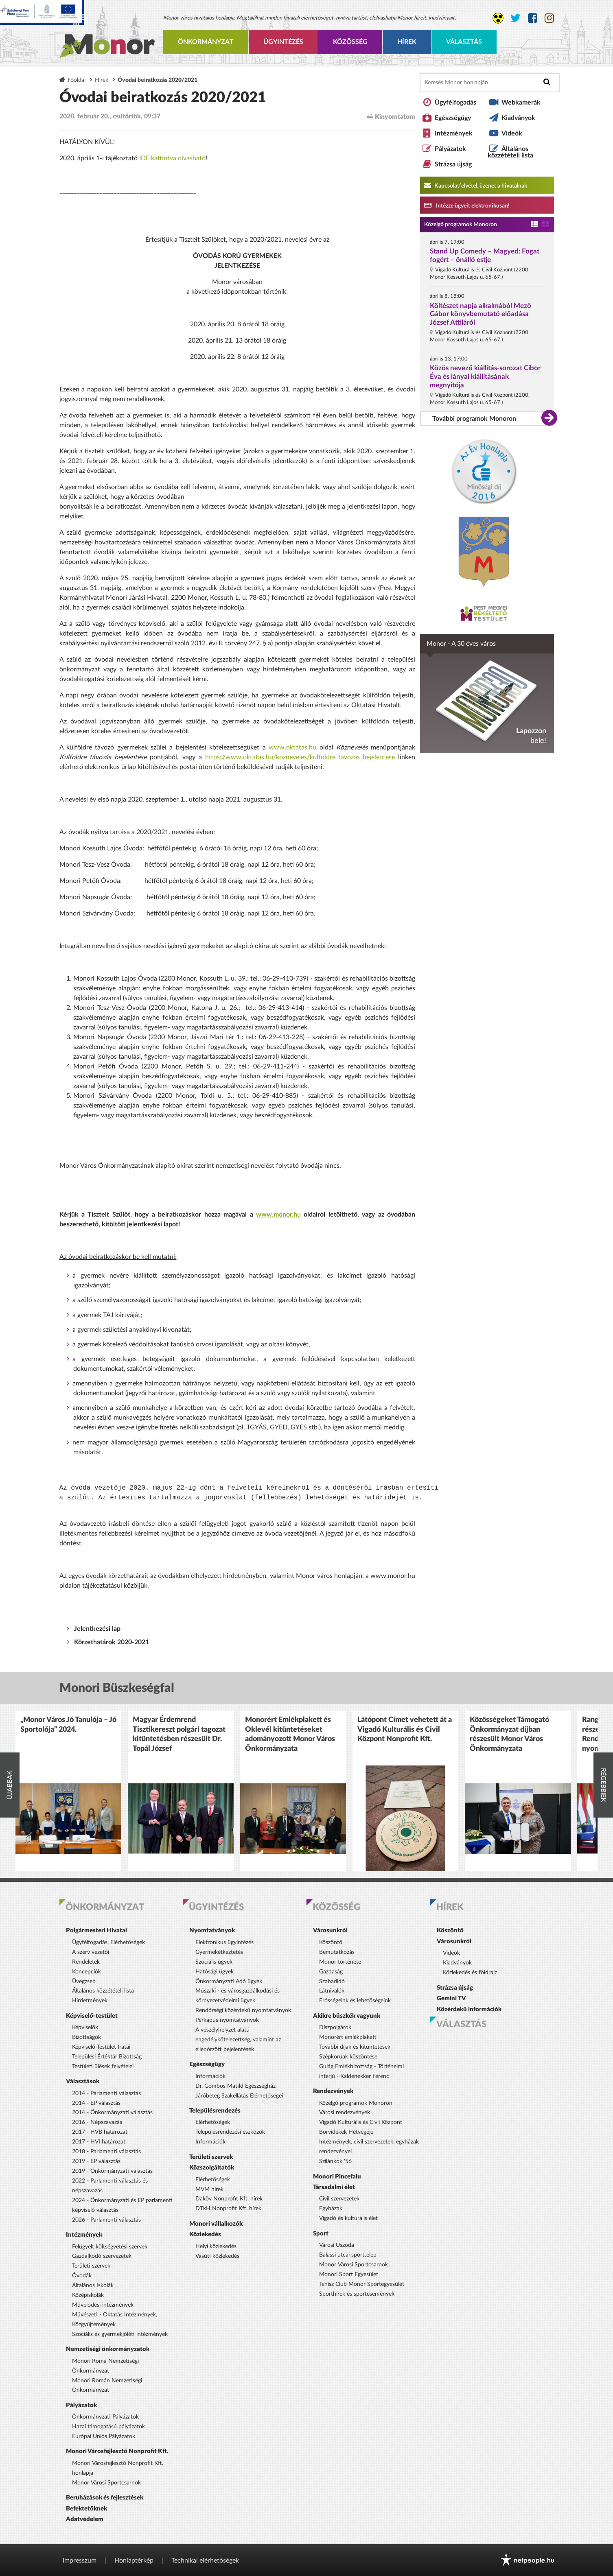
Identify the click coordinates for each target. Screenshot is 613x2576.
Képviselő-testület (92, 2016)
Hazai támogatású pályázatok (108, 2427)
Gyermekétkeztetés (219, 1952)
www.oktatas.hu (292, 747)
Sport (320, 2234)
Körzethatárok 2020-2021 (111, 1642)
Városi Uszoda (336, 2245)
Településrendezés (215, 2111)
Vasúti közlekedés (217, 2256)
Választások (82, 2081)
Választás (464, 42)
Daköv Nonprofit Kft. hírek (229, 2199)
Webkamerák (521, 102)
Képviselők (85, 2027)
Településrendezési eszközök (230, 2132)
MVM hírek (209, 2189)
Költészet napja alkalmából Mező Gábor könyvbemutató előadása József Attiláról (480, 314)
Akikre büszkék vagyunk (346, 2016)
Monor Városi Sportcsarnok (106, 2483)
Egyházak (330, 2208)
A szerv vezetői (90, 1952)
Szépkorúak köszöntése (348, 2057)
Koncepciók (86, 1972)
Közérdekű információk (469, 2009)
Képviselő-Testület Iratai (101, 2047)
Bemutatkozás (337, 1952)
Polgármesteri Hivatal (96, 1930)
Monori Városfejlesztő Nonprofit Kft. (117, 2451)
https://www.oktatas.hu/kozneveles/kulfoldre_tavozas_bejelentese (300, 757)
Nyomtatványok (212, 1930)
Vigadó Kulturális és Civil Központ (360, 2122)
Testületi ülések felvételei (103, 2066)
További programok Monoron (474, 418)
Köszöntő (330, 1942)
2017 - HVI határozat (98, 2142)
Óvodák (82, 2276)
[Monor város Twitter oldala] (515, 18)
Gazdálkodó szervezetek (101, 2256)
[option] (68, 1791)
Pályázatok (450, 149)
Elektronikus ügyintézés (224, 1942)
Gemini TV (451, 1998)
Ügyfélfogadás (455, 102)
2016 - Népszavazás (97, 2122)
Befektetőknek (86, 2509)
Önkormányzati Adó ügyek (228, 1981)
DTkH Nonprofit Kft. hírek (228, 2208)
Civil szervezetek (339, 2199)
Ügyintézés (283, 42)
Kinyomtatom (391, 116)
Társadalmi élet (334, 2187)
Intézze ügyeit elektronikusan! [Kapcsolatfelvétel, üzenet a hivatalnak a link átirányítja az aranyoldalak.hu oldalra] (467, 205)
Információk (210, 2076)
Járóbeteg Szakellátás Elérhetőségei (239, 2096)
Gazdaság (331, 1972)
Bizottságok (86, 2037)
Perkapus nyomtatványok (227, 2020)
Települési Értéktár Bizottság (107, 2057)
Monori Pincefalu (337, 2177)
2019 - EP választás (96, 2161)
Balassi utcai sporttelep (348, 2255)
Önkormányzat (206, 42)
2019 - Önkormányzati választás (112, 2171)
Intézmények (454, 133)
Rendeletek (86, 1962)
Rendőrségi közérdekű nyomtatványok (243, 2010)
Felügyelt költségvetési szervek (109, 2247)
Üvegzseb (84, 1981)
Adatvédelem (84, 2519)
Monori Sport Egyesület (348, 2274)
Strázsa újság (453, 164)
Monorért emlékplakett (348, 2037)
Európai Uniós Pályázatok (103, 2436)
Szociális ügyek (213, 1962)
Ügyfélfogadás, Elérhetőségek (108, 1942)
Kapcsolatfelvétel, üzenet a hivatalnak (475, 185)
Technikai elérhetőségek (205, 2560)
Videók (511, 133)
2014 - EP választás (96, 2103)
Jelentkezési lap (97, 1629)
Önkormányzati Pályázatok (105, 2417)
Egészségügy (453, 118)
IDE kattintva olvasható (172, 158)
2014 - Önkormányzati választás (112, 2112)
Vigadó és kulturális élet (348, 2218)
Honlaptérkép (133, 2560)
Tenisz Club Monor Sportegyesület (361, 2284)
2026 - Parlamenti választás (106, 2220)
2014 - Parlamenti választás (106, 2093)
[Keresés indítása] (547, 82)
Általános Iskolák (93, 2285)
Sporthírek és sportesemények (356, 2294)
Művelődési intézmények (103, 2305)
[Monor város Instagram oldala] (549, 18)
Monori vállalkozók (216, 2224)
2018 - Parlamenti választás (106, 2151)
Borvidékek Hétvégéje (346, 2132)
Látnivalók (331, 1991)
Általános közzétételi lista (510, 152)
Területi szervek (91, 2266)
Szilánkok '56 (335, 2161)
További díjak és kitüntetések (354, 2047)
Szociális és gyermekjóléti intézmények (120, 2334)
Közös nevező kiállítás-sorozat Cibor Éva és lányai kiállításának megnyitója (485, 377)
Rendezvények (333, 2091)
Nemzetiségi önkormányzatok (107, 2349)
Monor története (340, 1962)
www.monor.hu (278, 1214)
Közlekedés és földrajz (470, 1972)
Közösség (350, 42)
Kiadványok (518, 118)
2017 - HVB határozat (99, 2132)
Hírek (406, 42)
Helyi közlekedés (215, 2246)
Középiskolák (88, 2295)
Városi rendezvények (344, 2112)
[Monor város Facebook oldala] (532, 18)
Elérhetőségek (212, 2122)
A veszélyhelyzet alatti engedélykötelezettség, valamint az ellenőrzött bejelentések (238, 2039)
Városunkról (330, 1930)
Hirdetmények (89, 2001)
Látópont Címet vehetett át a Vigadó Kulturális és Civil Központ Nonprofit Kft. (404, 1729)
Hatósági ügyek (214, 1972)
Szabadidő (332, 1981)
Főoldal (76, 80)
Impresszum (79, 2560)
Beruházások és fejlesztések (104, 2498)
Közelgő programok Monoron (460, 224)
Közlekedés (205, 2234)
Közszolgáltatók (211, 2168)
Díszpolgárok (335, 2027)
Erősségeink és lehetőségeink (355, 2001)
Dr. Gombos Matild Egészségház (235, 2086)
